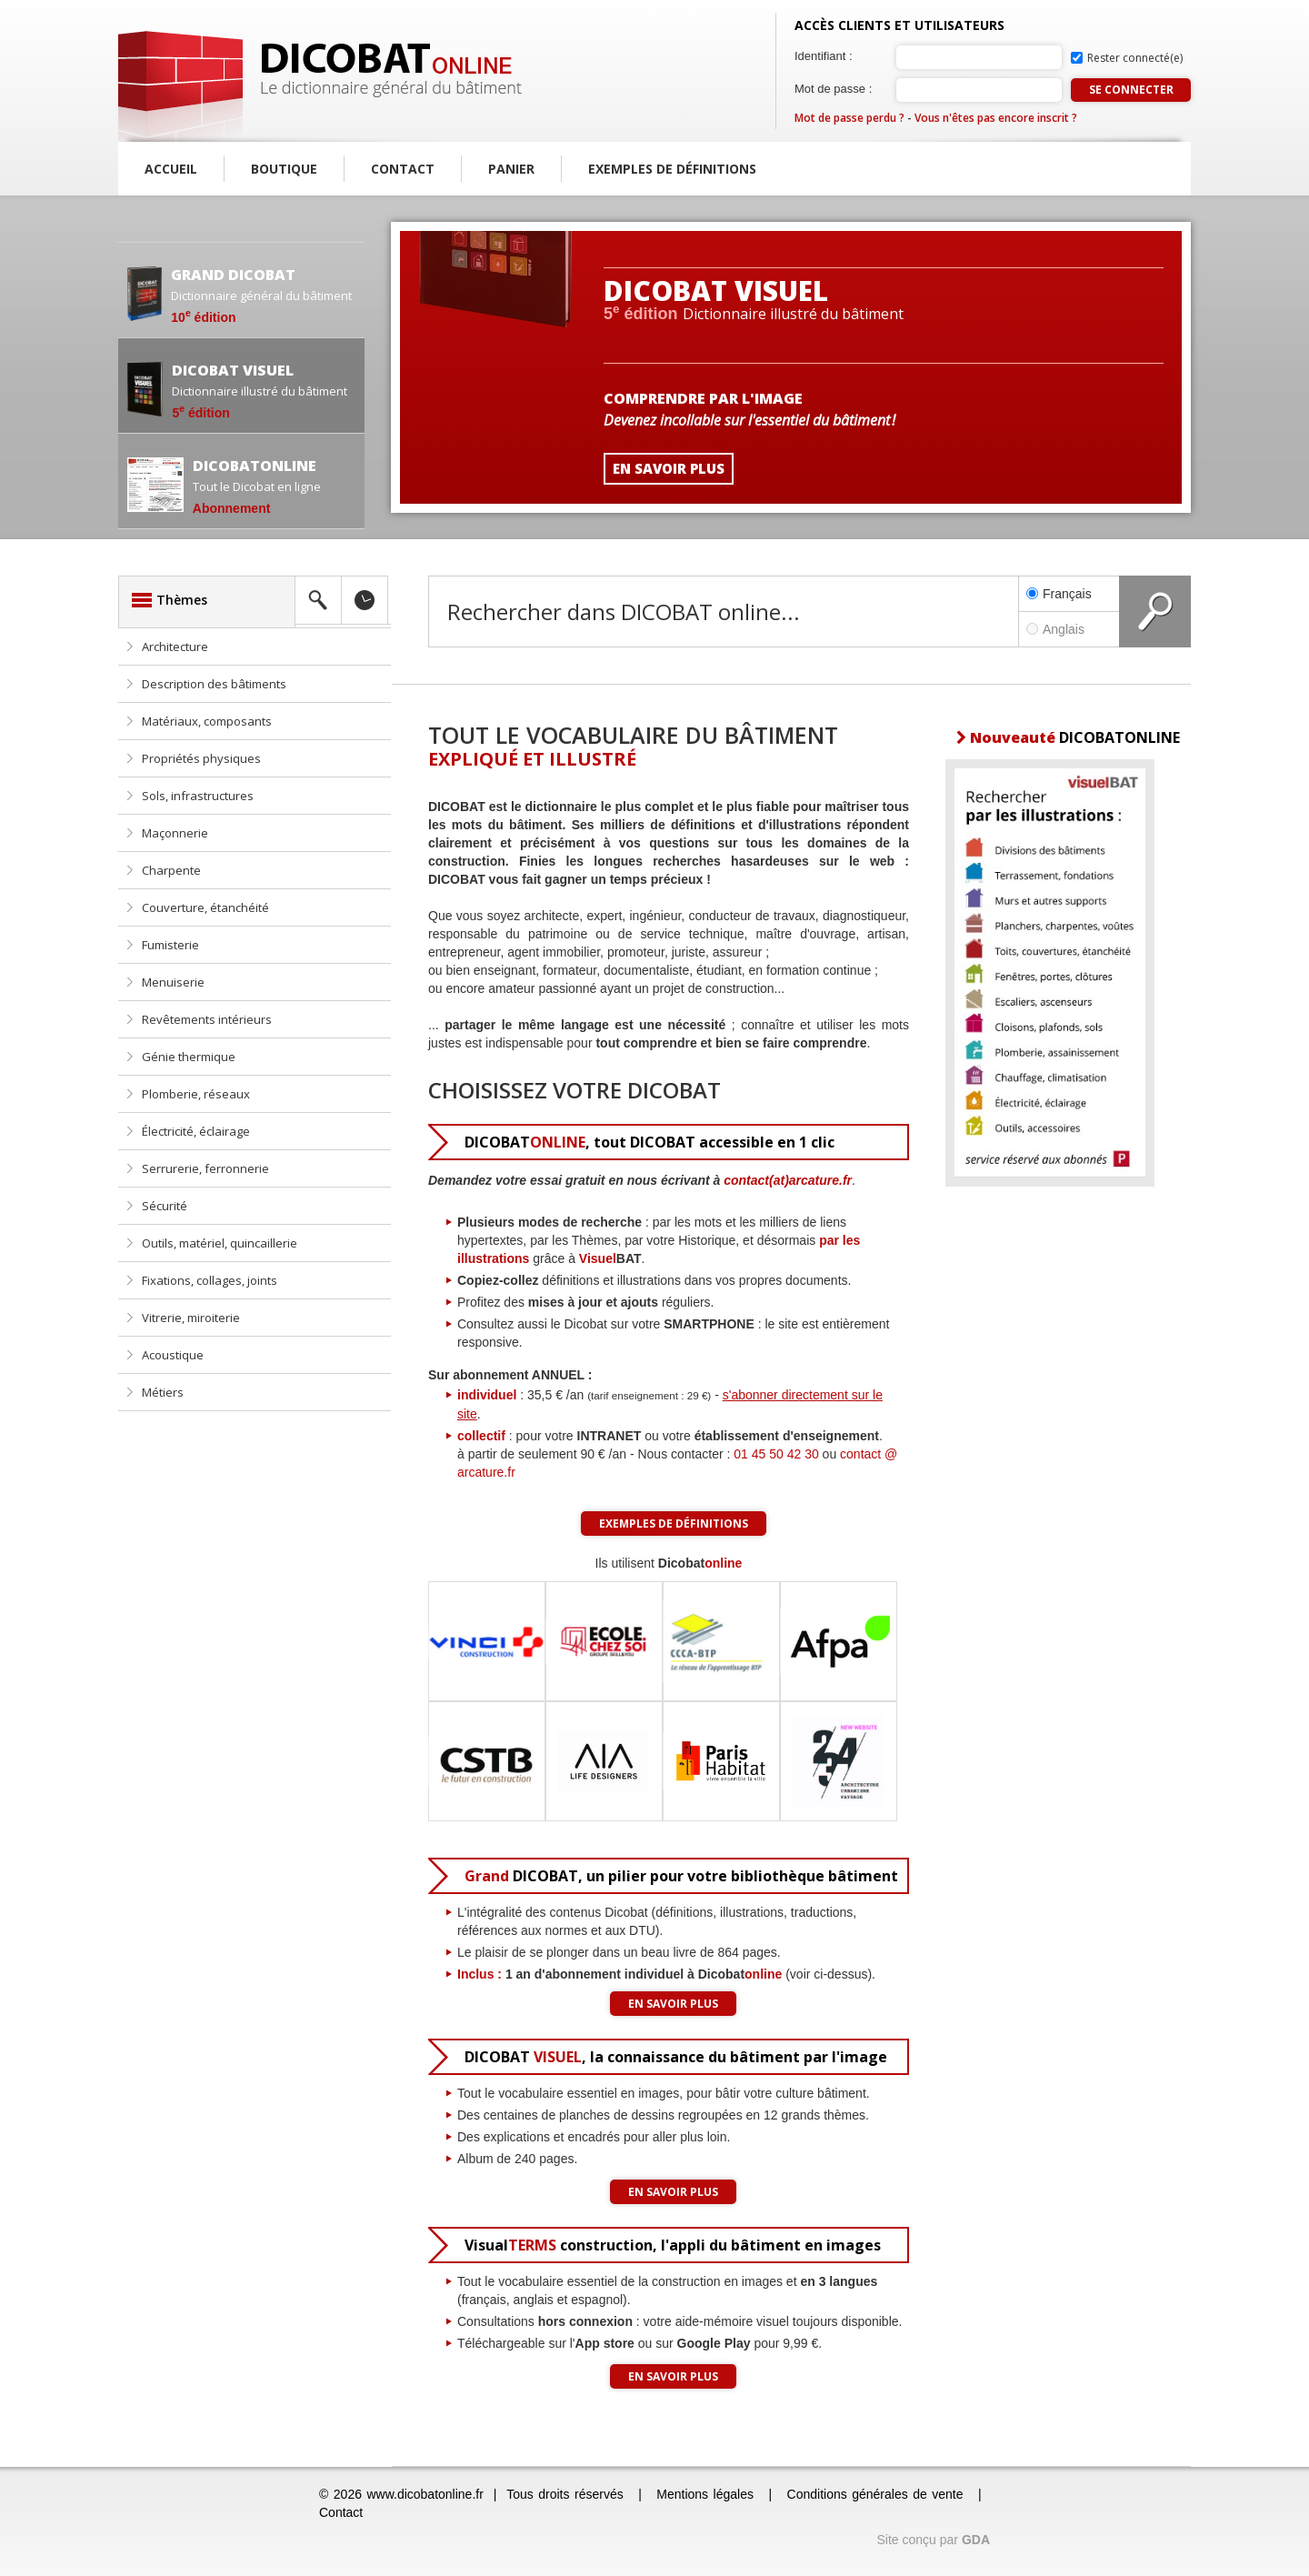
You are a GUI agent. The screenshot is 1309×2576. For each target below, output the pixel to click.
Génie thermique (188, 1056)
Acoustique (173, 1355)
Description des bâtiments (214, 684)
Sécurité (164, 1206)
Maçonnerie (175, 833)
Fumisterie (170, 945)
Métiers (163, 1392)
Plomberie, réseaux (196, 1094)
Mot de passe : (833, 88)
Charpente (171, 870)
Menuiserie (173, 982)
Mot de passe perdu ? (849, 117)
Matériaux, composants (207, 721)
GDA (976, 2539)
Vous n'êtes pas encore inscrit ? (995, 117)
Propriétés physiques (201, 758)
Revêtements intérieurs (207, 1019)
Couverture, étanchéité (205, 907)
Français (1059, 593)
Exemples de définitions (672, 168)
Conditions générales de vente (875, 2494)
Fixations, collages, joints (209, 1280)
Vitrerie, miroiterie (191, 1317)
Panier (511, 168)
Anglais (1069, 629)
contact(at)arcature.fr (788, 1180)
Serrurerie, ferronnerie (205, 1168)
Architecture (175, 646)
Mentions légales (705, 2494)
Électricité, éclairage (196, 1131)
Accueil (171, 168)
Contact (403, 168)
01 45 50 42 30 (776, 1454)
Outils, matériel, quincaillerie (219, 1243)
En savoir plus (673, 2003)
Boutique (284, 168)
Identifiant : (823, 56)
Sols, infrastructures (198, 795)
